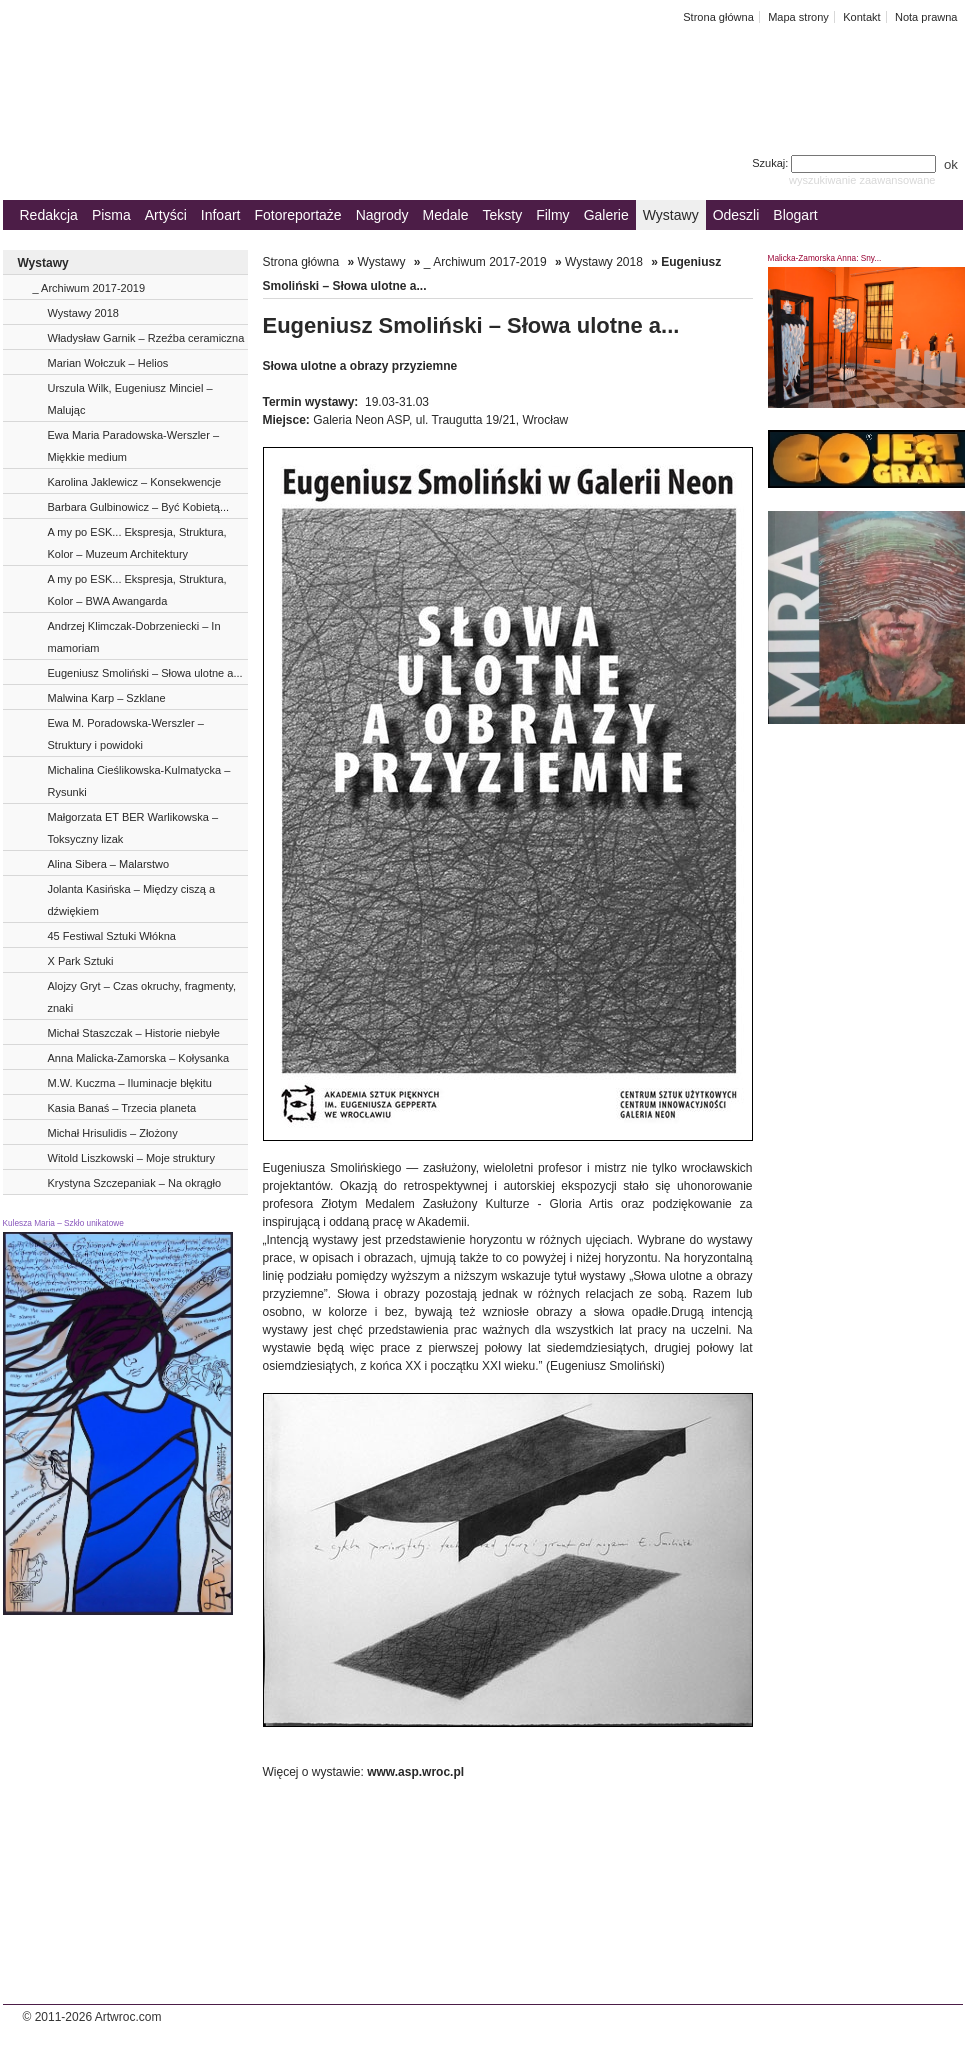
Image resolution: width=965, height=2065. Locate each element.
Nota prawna (926, 17)
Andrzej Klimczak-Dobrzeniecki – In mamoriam (134, 637)
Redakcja (49, 215)
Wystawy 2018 (83, 313)
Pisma (111, 215)
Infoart (221, 215)
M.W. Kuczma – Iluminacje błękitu (130, 1083)
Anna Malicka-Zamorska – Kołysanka (139, 1058)
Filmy (552, 215)
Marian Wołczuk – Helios (108, 363)
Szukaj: (845, 163)
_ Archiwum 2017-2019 (89, 288)
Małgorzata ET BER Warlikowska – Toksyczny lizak (133, 828)
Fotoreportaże (297, 215)
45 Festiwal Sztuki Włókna (112, 936)
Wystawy (671, 215)
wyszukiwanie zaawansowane (862, 180)
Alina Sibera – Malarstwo (109, 864)
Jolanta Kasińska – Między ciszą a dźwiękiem (132, 900)
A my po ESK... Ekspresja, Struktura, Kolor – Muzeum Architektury (137, 543)
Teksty (503, 215)
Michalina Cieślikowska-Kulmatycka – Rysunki (139, 781)
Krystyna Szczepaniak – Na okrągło (135, 1183)
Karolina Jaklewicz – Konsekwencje (135, 482)
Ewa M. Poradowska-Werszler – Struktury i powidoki (126, 734)
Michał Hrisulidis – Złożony (113, 1133)
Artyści (166, 215)
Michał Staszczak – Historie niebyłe (134, 1033)
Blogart (795, 215)
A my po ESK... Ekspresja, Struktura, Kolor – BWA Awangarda (137, 590)
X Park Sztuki (81, 961)
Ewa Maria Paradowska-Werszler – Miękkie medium (134, 446)
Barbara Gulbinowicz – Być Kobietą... (139, 507)
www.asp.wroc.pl (415, 1772)
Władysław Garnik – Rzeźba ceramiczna (146, 338)
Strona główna (718, 17)
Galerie (606, 215)
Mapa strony (798, 17)
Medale (446, 215)
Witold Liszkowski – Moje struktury (132, 1158)
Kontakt (861, 17)
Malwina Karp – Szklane (107, 698)
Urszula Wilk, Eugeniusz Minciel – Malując (130, 399)
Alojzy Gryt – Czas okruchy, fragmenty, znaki (142, 997)
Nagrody (382, 215)
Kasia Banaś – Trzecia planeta (122, 1108)
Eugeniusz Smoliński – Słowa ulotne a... (145, 673)
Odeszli (736, 215)
